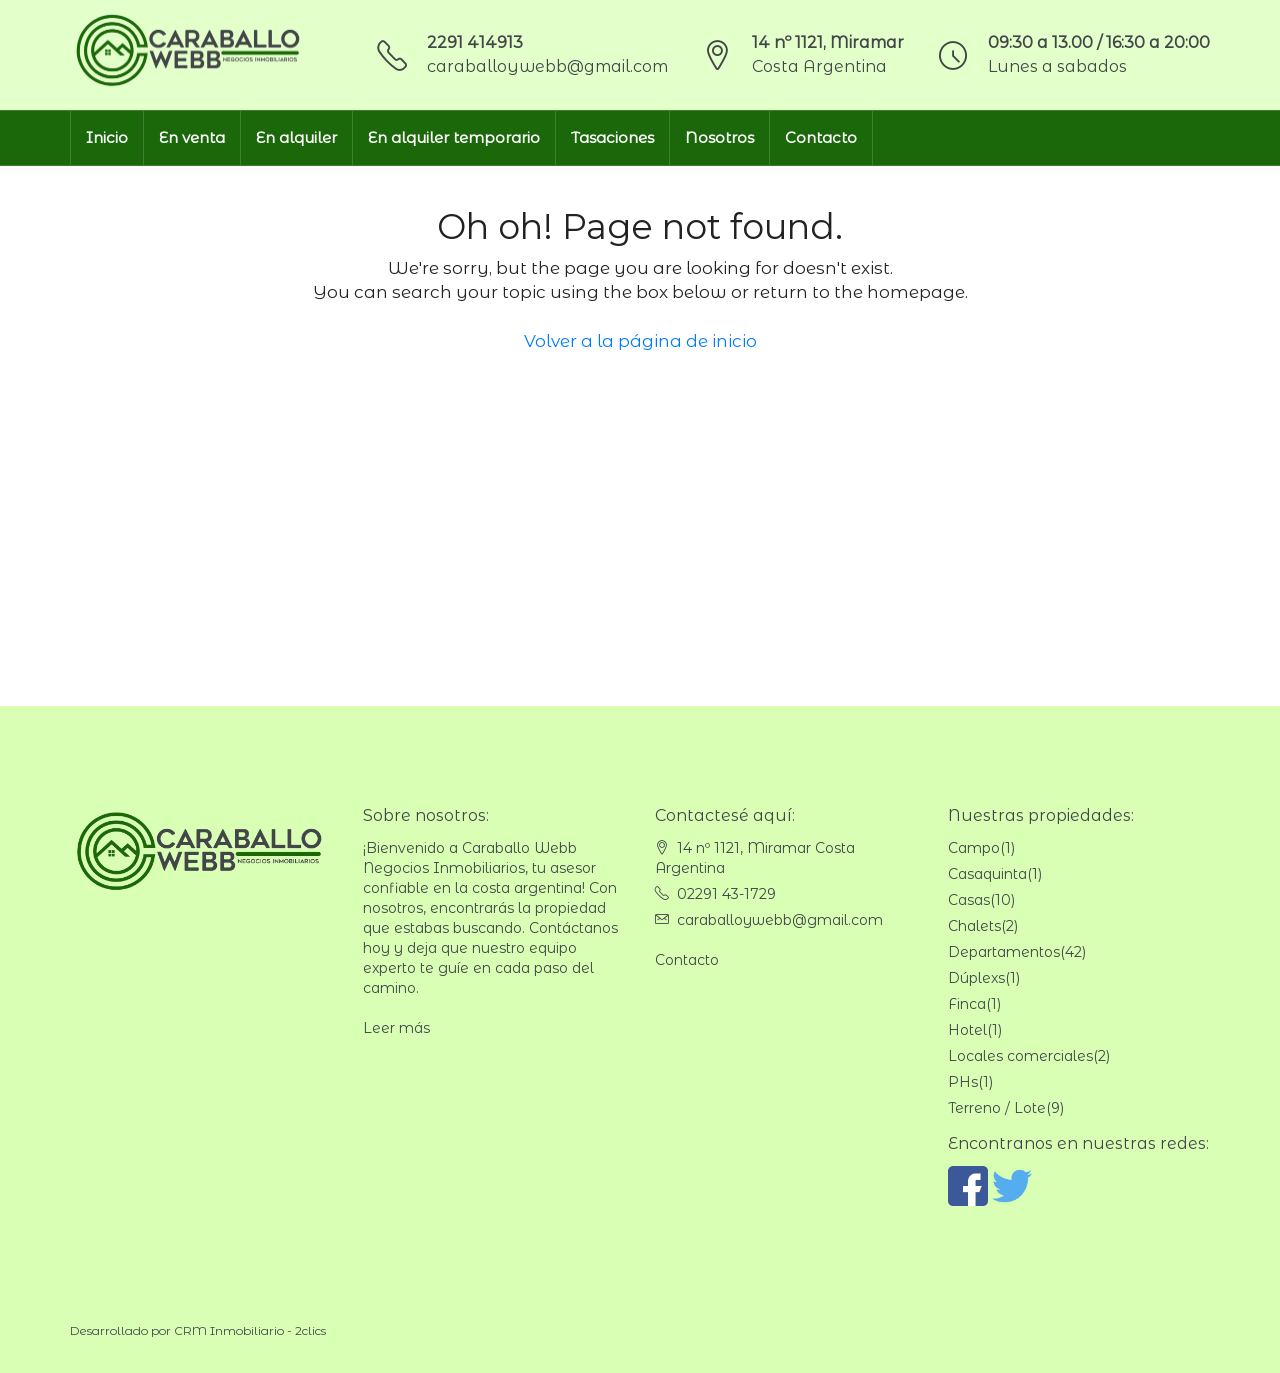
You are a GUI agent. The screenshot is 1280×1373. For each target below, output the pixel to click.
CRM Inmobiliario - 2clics (250, 1330)
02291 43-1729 (726, 894)
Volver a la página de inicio (640, 341)
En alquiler (296, 137)
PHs (963, 1082)
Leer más (396, 1028)
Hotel (967, 1030)
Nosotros (719, 137)
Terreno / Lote (997, 1108)
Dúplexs (976, 978)
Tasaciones (612, 137)
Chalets (974, 926)
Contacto (821, 137)
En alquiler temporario (454, 137)
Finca (967, 1004)
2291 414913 (475, 42)
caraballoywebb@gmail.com (547, 66)
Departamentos (1004, 952)
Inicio (107, 137)
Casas (969, 900)
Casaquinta (987, 874)
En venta (192, 137)
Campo (974, 848)
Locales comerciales (1020, 1056)
